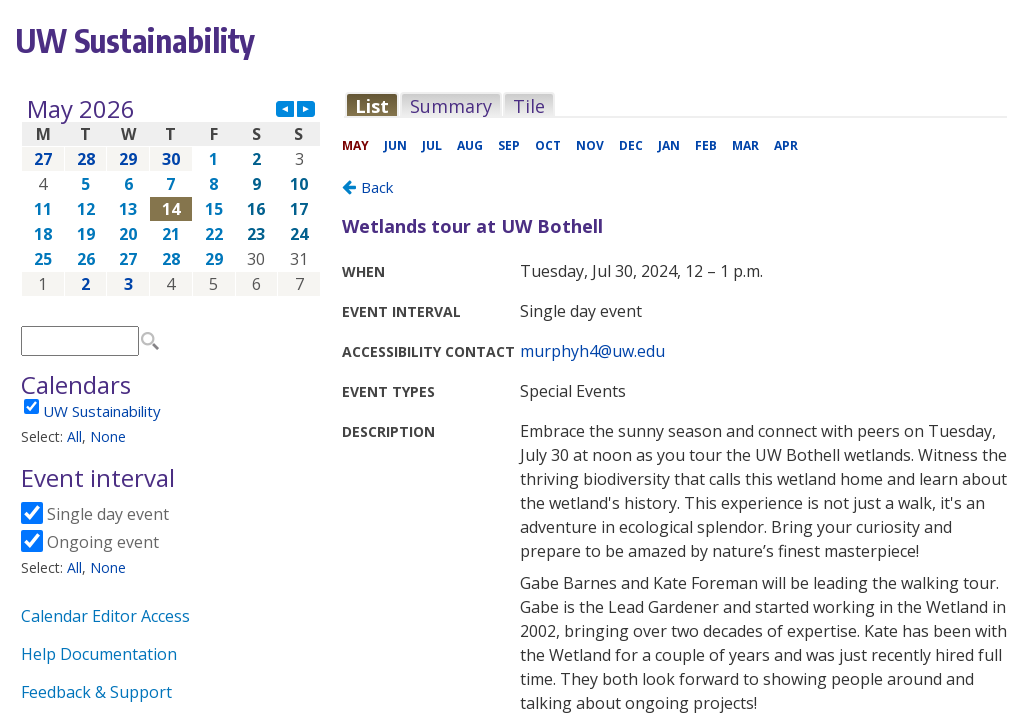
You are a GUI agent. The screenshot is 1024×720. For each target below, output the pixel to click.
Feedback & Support (96, 692)
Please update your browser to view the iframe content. (171, 196)
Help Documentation (99, 654)
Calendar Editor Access (105, 616)
